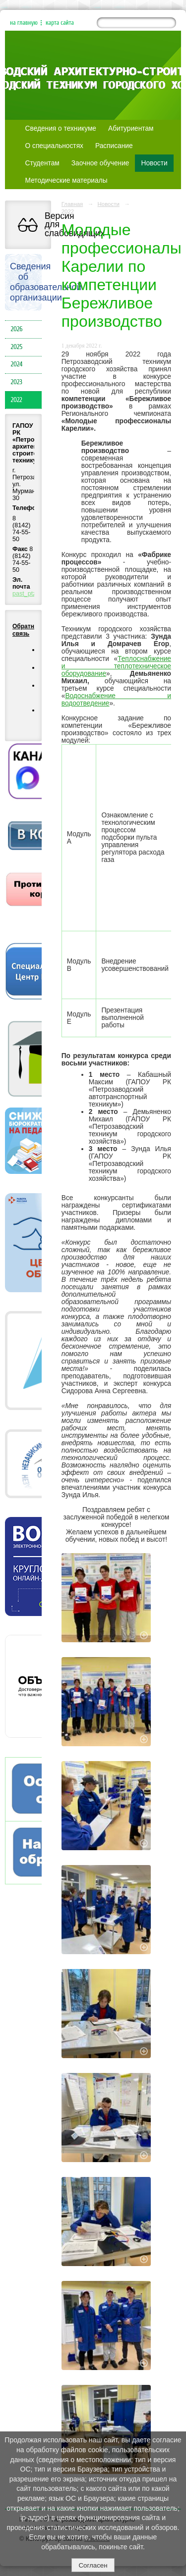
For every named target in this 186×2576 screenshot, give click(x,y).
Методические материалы (66, 180)
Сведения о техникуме (60, 128)
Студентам (42, 163)
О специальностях (54, 146)
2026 (17, 329)
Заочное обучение (100, 163)
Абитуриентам (131, 128)
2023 (16, 382)
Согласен (92, 2565)
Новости (154, 163)
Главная (72, 204)
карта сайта (60, 22)
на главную (24, 22)
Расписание (114, 146)
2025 (17, 347)
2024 (17, 364)
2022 (16, 400)
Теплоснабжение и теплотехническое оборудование (116, 666)
